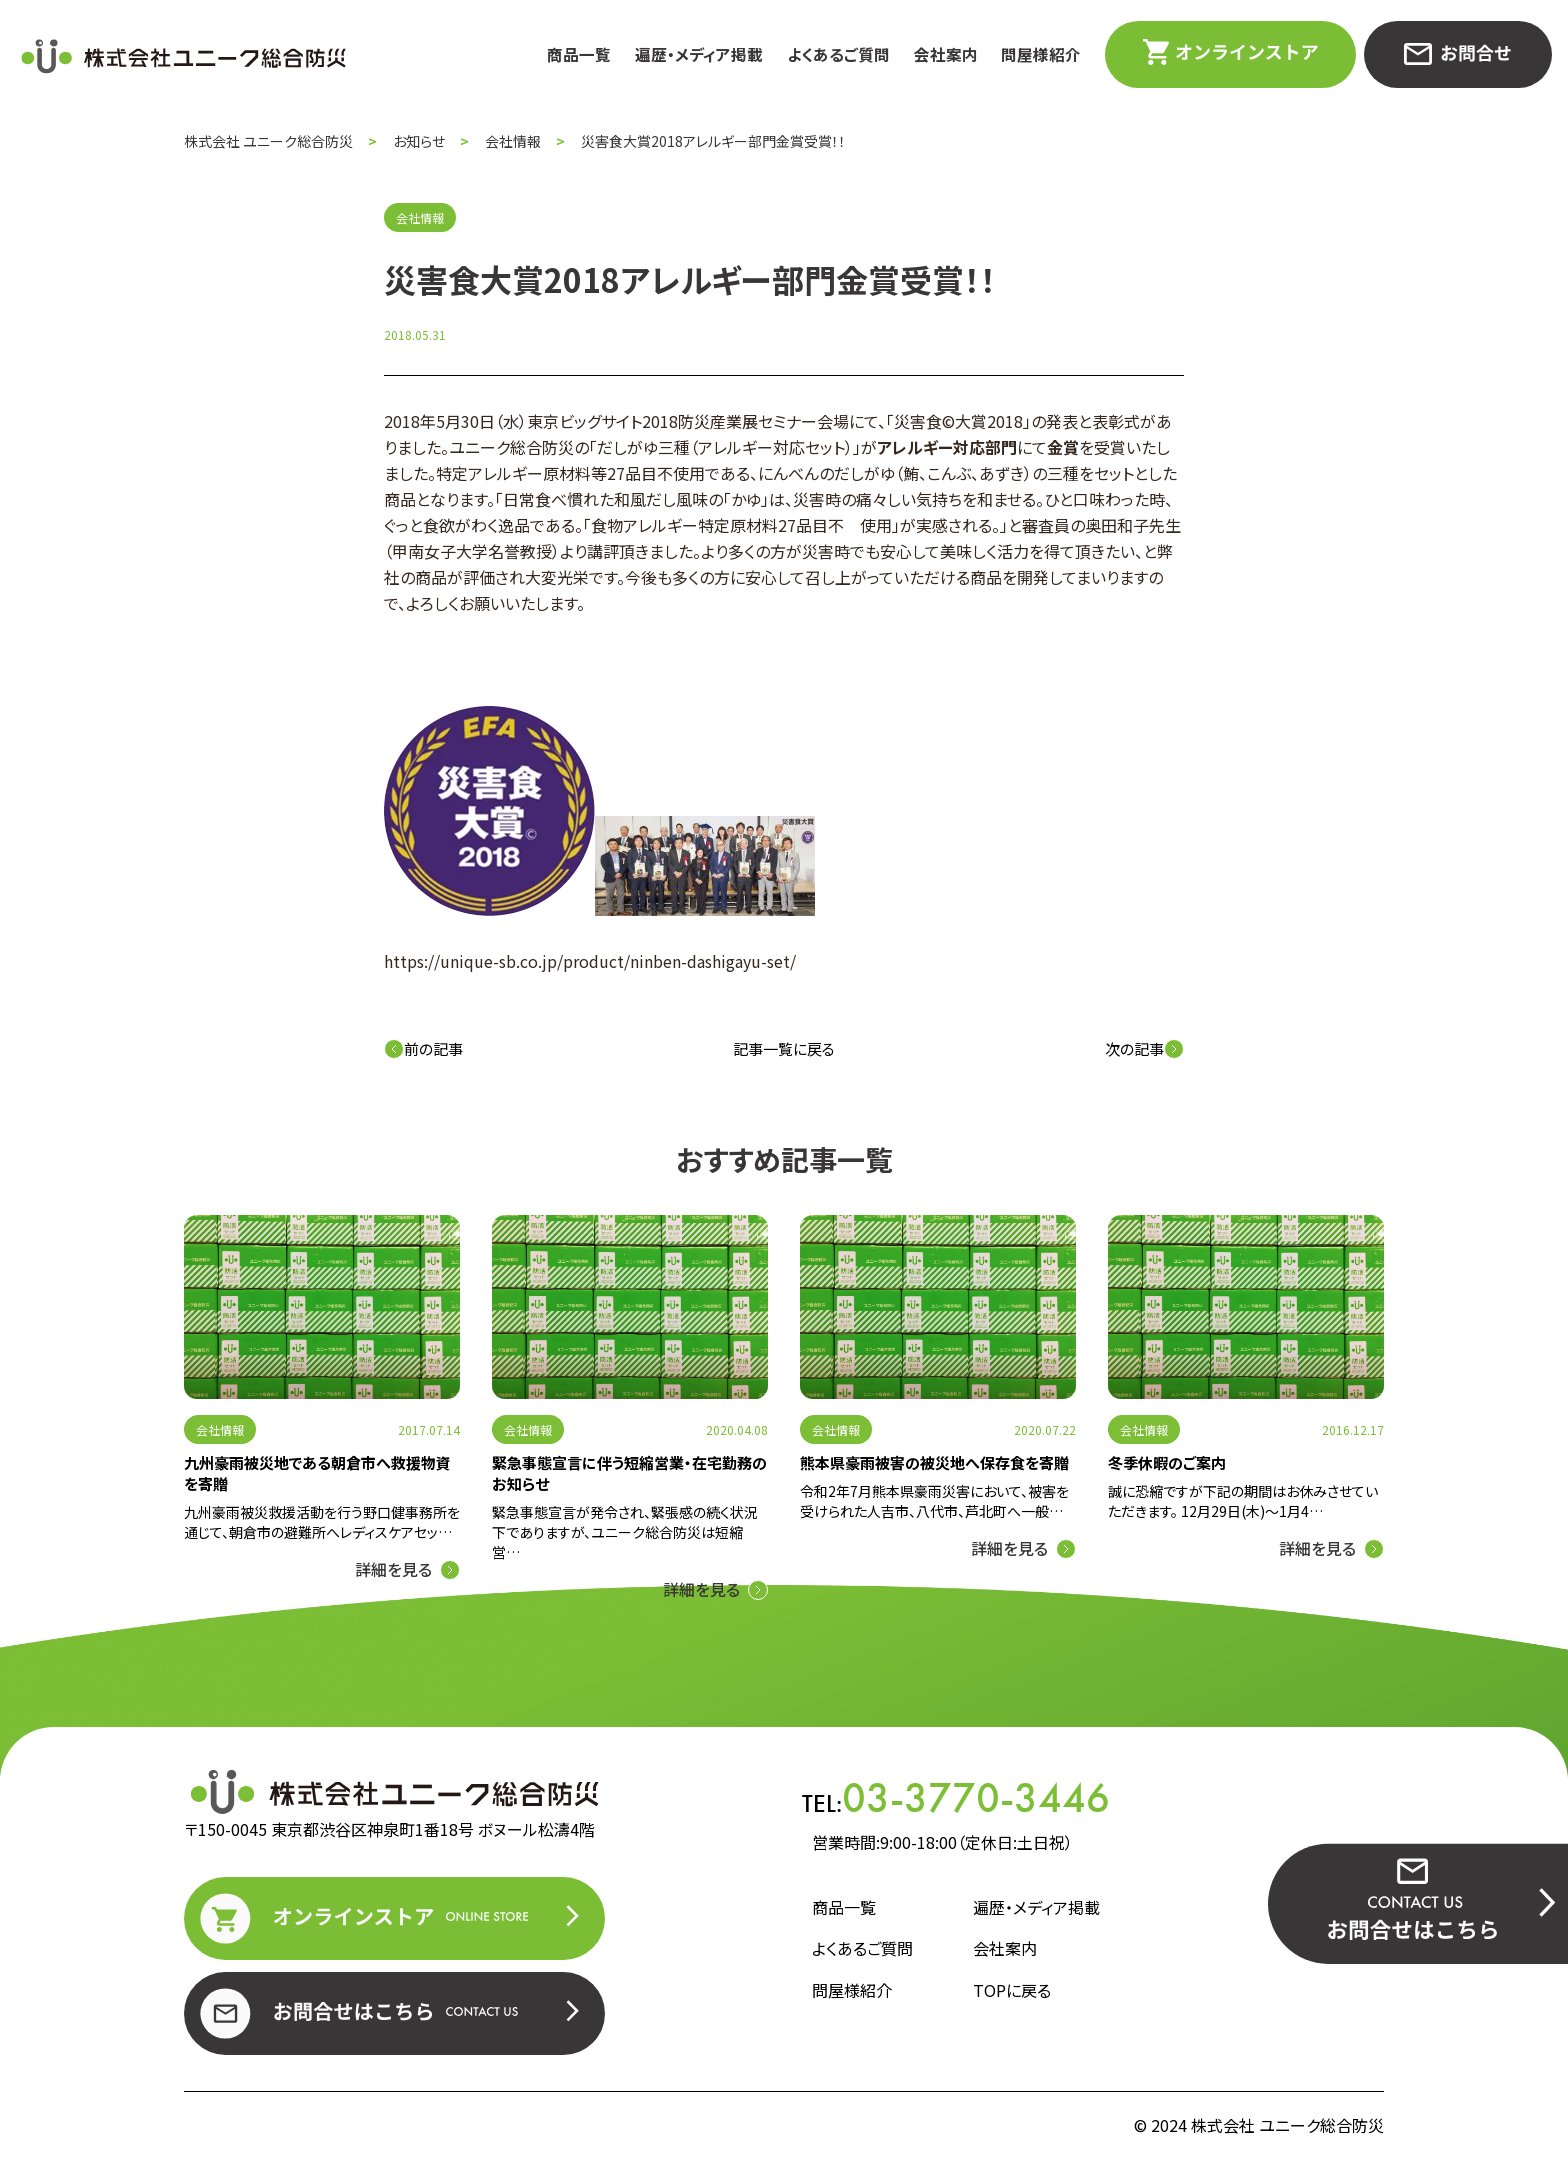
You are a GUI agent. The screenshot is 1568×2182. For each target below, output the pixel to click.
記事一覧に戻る (784, 1048)
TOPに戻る (1012, 1990)
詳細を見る (393, 1569)
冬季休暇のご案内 (1167, 1462)
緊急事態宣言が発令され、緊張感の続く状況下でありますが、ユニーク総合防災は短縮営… (625, 1532)
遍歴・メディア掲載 (699, 54)
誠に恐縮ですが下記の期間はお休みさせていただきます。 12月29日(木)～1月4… (1243, 1501)
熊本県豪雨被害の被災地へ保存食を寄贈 (934, 1462)
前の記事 (423, 1048)
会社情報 (220, 1429)
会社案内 (946, 54)
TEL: (956, 1798)
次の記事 (1144, 1048)
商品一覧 (579, 54)
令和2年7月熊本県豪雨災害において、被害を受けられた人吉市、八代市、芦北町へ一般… (934, 1501)
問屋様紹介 (1041, 54)
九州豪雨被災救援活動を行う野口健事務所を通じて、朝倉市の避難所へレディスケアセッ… (322, 1522)
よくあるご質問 (838, 54)
